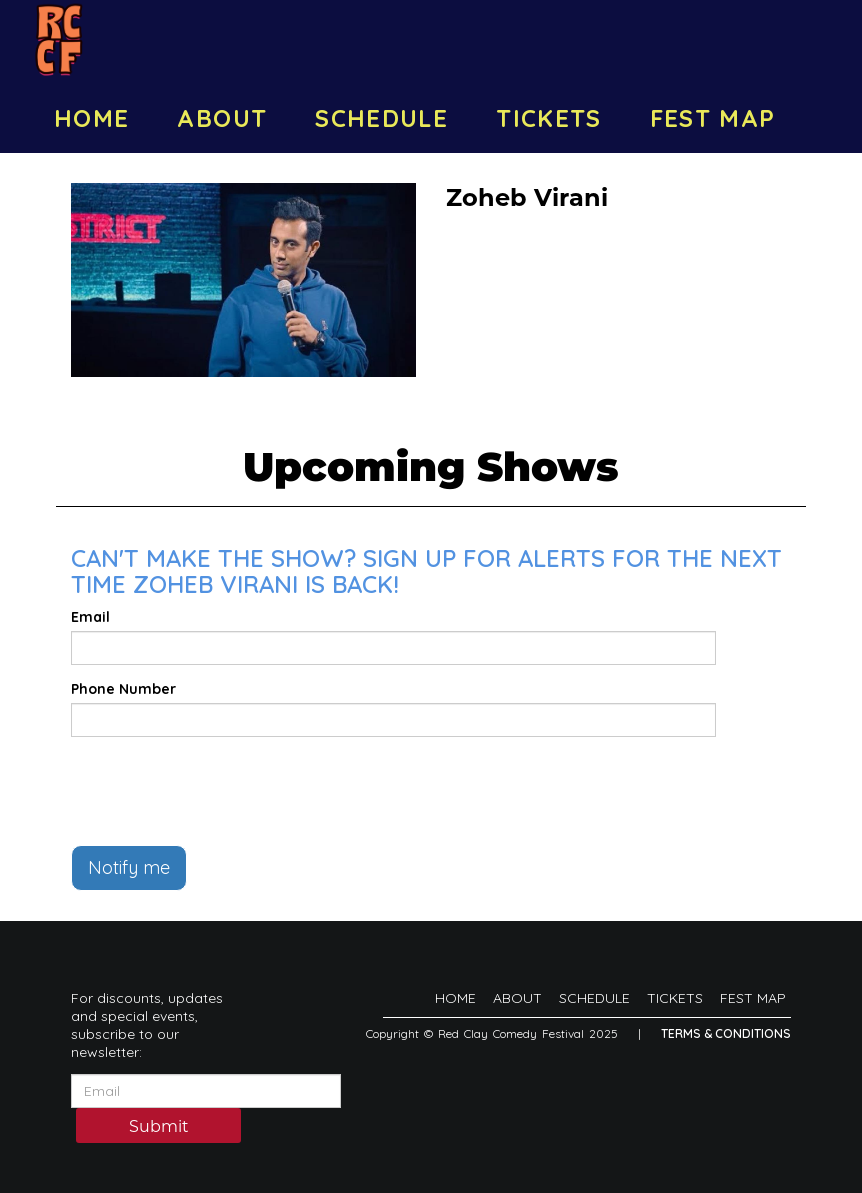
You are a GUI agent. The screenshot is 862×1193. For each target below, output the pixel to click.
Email (90, 617)
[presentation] (223, 791)
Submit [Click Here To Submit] (159, 1126)
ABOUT (222, 118)
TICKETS (549, 118)
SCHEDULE (381, 118)
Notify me (129, 867)
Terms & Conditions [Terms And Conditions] (726, 1033)
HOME (91, 118)
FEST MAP (713, 118)
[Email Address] (206, 1091)
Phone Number (123, 689)
